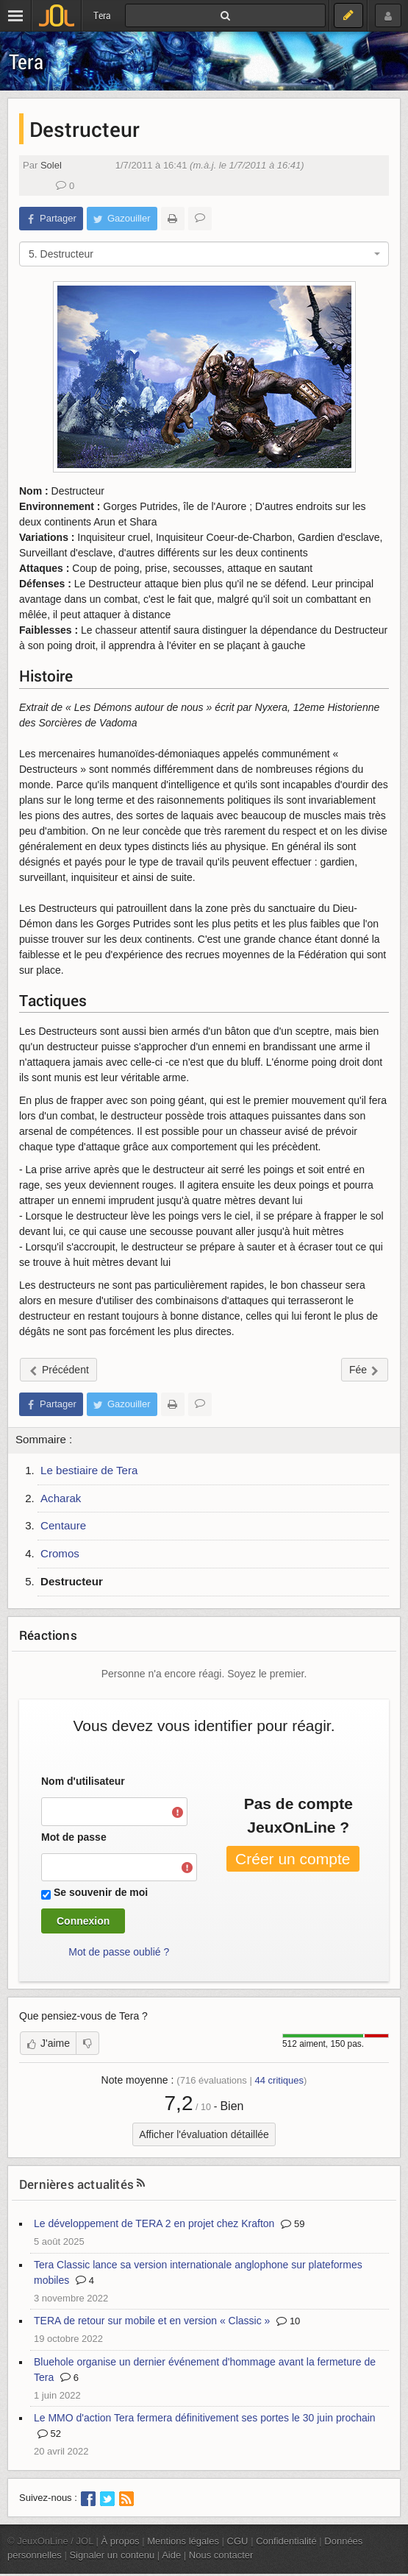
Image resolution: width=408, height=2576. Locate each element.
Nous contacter (221, 2555)
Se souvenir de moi (101, 1892)
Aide (171, 2555)
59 (292, 2223)
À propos (120, 2541)
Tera (26, 61)
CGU (237, 2541)
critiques (279, 2080)
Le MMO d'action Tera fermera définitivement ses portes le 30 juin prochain (205, 2418)
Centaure (63, 1525)
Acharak (60, 1498)
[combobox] (204, 253)
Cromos (59, 1553)
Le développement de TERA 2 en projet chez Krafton (154, 2223)
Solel (51, 165)
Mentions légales (183, 2541)
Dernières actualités (76, 2184)
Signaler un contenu (111, 2555)
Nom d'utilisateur (83, 1781)
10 (288, 2320)
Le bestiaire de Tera (88, 1470)
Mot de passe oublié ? (118, 1952)
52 (49, 2433)
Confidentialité (286, 2541)
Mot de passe (74, 1837)
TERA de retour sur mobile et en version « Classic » (152, 2320)
